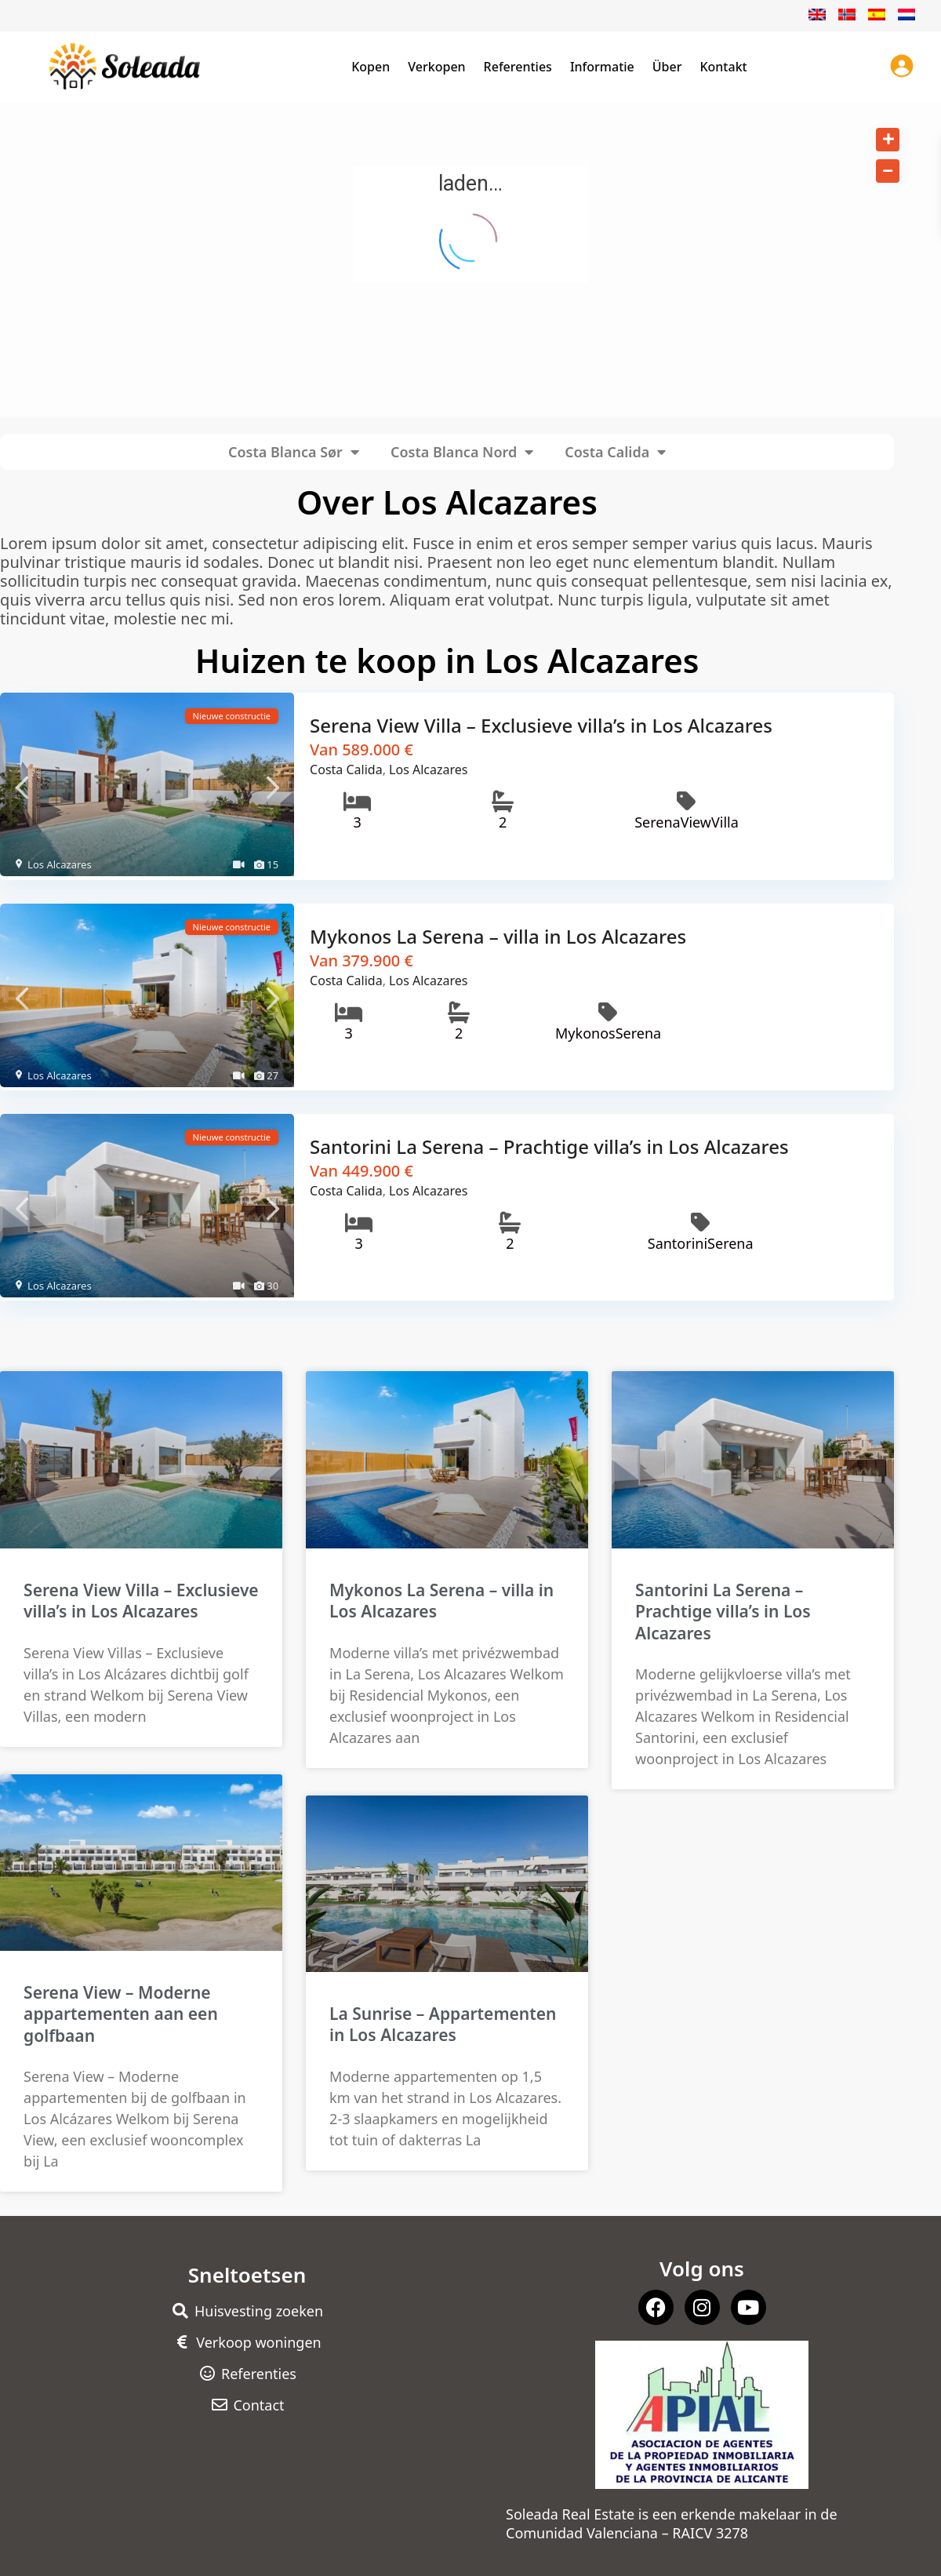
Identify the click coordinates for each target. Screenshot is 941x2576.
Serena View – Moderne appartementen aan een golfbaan (121, 2004)
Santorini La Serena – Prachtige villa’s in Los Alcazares (549, 1140)
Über (667, 66)
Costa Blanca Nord (462, 452)
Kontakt (723, 66)
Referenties (518, 66)
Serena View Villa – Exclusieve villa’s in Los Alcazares (541, 725)
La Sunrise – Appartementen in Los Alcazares (442, 2014)
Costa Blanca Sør (293, 452)
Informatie (602, 66)
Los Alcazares (59, 864)
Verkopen (436, 66)
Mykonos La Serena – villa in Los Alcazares (498, 932)
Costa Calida (615, 452)
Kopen (370, 66)
